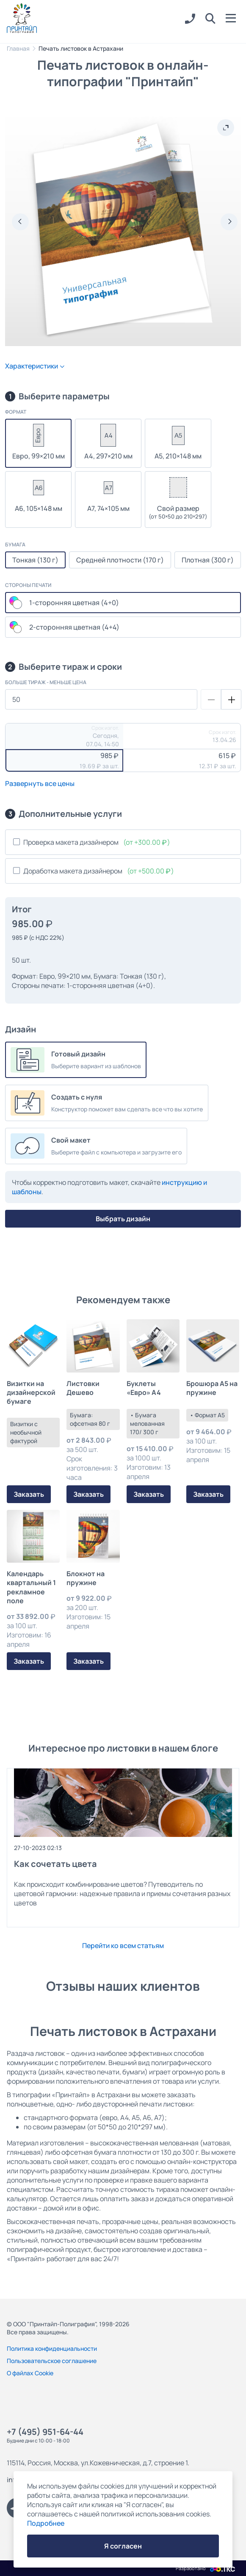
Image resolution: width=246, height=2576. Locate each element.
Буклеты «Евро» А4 (144, 1388)
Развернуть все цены (40, 783)
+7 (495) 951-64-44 (45, 2431)
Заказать (29, 1494)
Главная (18, 48)
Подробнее (45, 2523)
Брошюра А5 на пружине (212, 1388)
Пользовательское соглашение (52, 2361)
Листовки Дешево (83, 1388)
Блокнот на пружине (85, 1578)
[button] (210, 19)
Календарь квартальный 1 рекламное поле (31, 1587)
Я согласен (123, 2546)
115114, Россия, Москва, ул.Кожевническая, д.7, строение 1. (98, 2462)
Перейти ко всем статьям (123, 1945)
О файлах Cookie (30, 2373)
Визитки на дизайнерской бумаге (31, 1392)
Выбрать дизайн (123, 1218)
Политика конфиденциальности (52, 2348)
